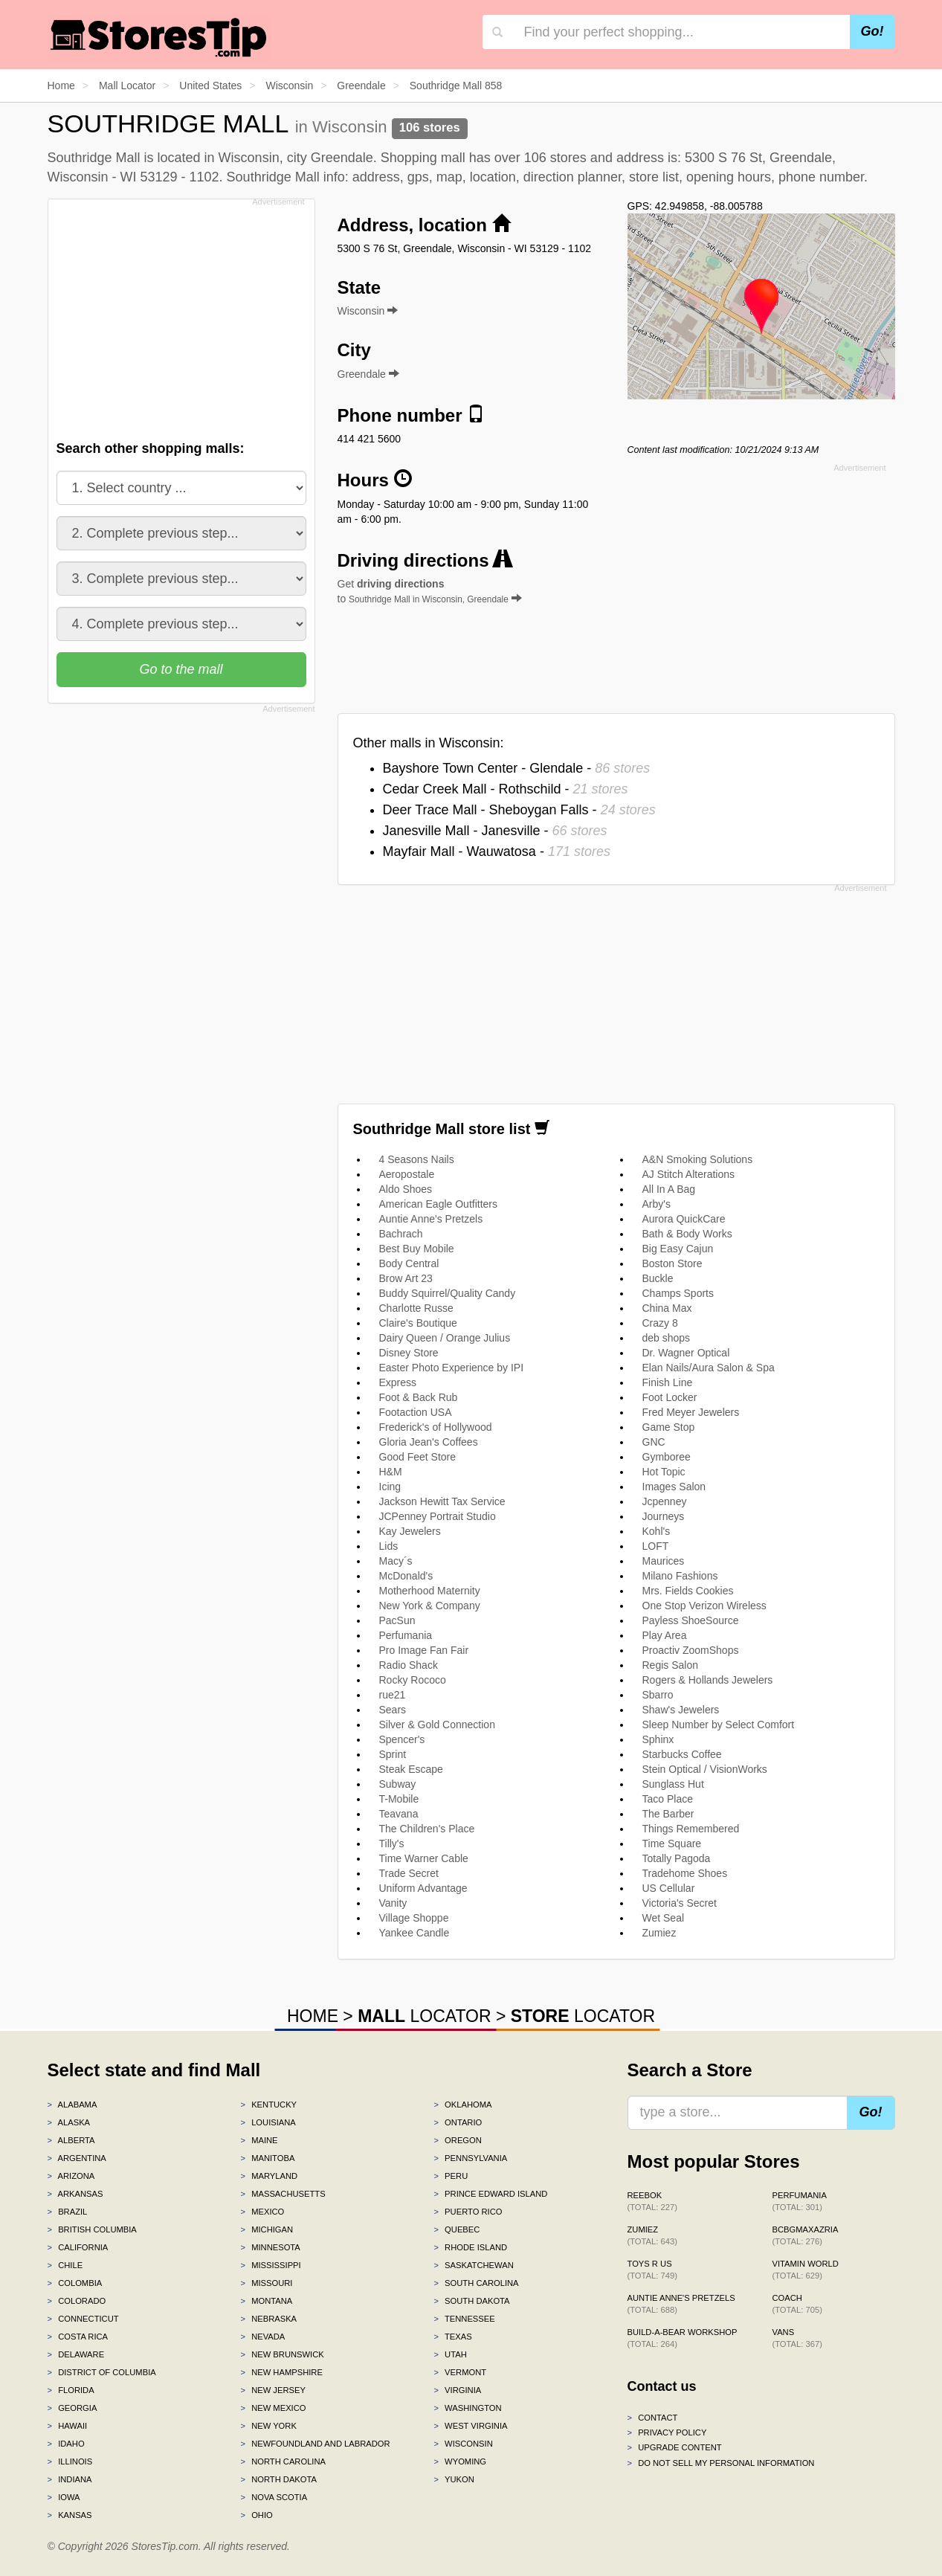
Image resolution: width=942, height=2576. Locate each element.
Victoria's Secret (679, 1903)
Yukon (453, 2479)
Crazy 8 (660, 1323)
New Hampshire (281, 2372)
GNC (653, 1442)
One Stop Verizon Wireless (704, 1605)
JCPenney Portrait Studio (437, 1516)
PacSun (397, 1620)
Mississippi (270, 2265)
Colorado (77, 2300)
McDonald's (406, 1576)
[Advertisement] (180, 315)
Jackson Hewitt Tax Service (442, 1501)
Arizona (71, 2175)
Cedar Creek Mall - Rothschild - (505, 789)
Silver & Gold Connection (437, 1724)
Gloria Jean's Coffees (428, 1442)
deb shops (666, 1338)
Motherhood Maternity (429, 1591)
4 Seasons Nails (416, 1159)
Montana (266, 2300)
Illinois (70, 2461)
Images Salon (674, 1487)
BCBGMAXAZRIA (805, 2235)
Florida (71, 2390)
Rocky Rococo (412, 1680)
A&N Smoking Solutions (697, 1159)
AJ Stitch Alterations (688, 1174)
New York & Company (429, 1605)
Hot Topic (663, 1472)
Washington (467, 2407)
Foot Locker (669, 1397)
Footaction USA (415, 1412)
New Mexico (273, 2407)
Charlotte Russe (416, 1308)
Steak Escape (411, 1769)
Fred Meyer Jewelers (691, 1412)
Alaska (69, 2122)
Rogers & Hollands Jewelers (707, 1680)
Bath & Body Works (687, 1234)
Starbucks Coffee (682, 1754)
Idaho (66, 2443)
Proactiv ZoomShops (690, 1650)
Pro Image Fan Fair (424, 1650)
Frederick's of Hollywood (435, 1427)
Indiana (70, 2479)
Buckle (658, 1278)
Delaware (76, 2354)
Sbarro (658, 1695)
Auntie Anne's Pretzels (431, 1219)
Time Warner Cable (423, 1858)
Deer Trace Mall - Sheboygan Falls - (519, 809)
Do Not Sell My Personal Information (721, 2463)
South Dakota (471, 2300)
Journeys (663, 1516)
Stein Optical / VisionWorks (704, 1769)
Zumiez (659, 1933)
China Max (667, 1308)
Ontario (457, 2122)
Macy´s (396, 1561)
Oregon (457, 2140)
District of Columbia (102, 2372)
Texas (452, 2336)
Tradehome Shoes (685, 1873)
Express (398, 1382)
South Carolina (475, 2283)
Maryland (268, 2175)
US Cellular (668, 1888)
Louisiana (267, 2122)
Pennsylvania (470, 2158)
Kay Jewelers (410, 1531)
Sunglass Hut (673, 1784)
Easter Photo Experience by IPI (451, 1368)
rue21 (392, 1695)
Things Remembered (691, 1829)
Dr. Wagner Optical (686, 1353)
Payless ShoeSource (690, 1620)
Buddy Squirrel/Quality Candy (447, 1293)
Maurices (663, 1561)
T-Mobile (399, 1799)
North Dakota (278, 2479)
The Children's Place (427, 1829)
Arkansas (75, 2193)
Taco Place (667, 1799)
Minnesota (270, 2247)
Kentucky (268, 2104)
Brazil (68, 2211)
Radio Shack (408, 1665)
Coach (797, 2303)
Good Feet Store (418, 1457)
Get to (430, 591)
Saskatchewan (473, 2265)
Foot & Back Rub (418, 1397)
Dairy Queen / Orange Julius (445, 1338)
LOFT (655, 1546)
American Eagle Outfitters (438, 1204)
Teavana (399, 1814)
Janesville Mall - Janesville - (495, 830)
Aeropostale (407, 1174)
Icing (390, 1487)
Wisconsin (462, 2443)
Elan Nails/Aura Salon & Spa (708, 1368)
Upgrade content (675, 2447)
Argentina (77, 2158)
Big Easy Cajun (678, 1249)
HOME (312, 2016)
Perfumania (406, 1635)
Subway (397, 1784)
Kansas (70, 2515)
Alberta (71, 2140)
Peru (450, 2175)
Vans (797, 2338)
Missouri (266, 2283)
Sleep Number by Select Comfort (718, 1724)
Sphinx (658, 1739)
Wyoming (459, 2461)
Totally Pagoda (676, 1858)
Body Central (409, 1263)
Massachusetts (282, 2193)
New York (268, 2425)
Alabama (72, 2104)
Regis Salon (670, 1665)
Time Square (672, 1843)
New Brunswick (281, 2354)
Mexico (262, 2211)
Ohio (256, 2515)
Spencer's (402, 1739)
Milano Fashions (680, 1576)
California (78, 2247)
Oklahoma (462, 2104)
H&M (390, 1472)
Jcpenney (664, 1501)
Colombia (75, 2283)
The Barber (668, 1814)
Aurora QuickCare (684, 1219)
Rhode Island (470, 2247)
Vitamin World (805, 2269)
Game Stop (668, 1427)
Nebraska (268, 2318)
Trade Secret (409, 1873)
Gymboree (666, 1457)
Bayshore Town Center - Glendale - (517, 768)
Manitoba (267, 2158)
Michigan (266, 2229)
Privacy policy (667, 2432)
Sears (393, 1710)
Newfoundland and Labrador (315, 2443)
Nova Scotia (273, 2497)
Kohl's (656, 1531)
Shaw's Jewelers (681, 1710)
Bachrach (401, 1234)
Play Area (664, 1635)
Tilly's (391, 1843)
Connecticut (83, 2318)
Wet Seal (663, 1918)
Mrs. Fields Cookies (688, 1591)
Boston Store (672, 1263)
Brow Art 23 (406, 1278)
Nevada (262, 2336)
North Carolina (283, 2461)
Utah (449, 2354)
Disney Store (409, 1353)
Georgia (72, 2407)
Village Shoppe (414, 1918)
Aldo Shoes (406, 1189)
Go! (872, 31)
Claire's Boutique (418, 1323)
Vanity (393, 1903)
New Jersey (272, 2390)
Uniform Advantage (423, 1888)
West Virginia (470, 2425)
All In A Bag (669, 1189)
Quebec (456, 2229)
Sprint (393, 1754)
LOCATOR (424, 2016)
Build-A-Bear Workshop (683, 2338)
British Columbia (92, 2229)
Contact (653, 2417)
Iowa (64, 2497)
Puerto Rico (467, 2211)
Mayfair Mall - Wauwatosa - (496, 851)
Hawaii (68, 2425)
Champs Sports (678, 1293)
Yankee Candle (414, 1933)
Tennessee (463, 2318)
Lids (389, 1546)
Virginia (457, 2390)
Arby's (656, 1204)
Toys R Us (652, 2269)
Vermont (459, 2372)
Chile (65, 2265)
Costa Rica (78, 2336)
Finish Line (667, 1382)
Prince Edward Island (490, 2193)
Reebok (652, 2201)
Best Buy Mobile (416, 1249)
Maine (258, 2140)
